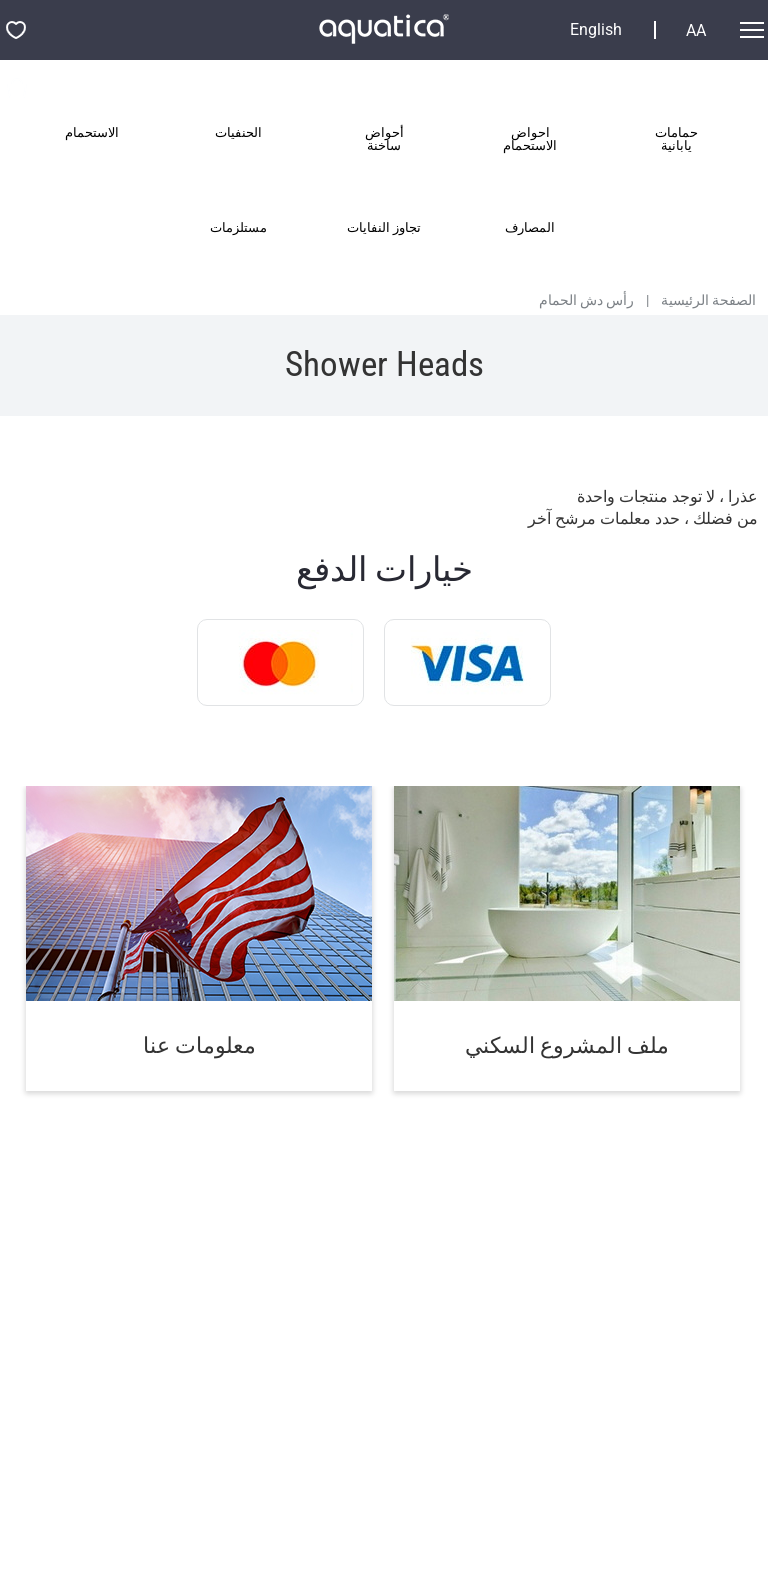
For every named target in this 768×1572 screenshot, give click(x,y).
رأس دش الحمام (586, 300)
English (596, 30)
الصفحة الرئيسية (708, 300)
